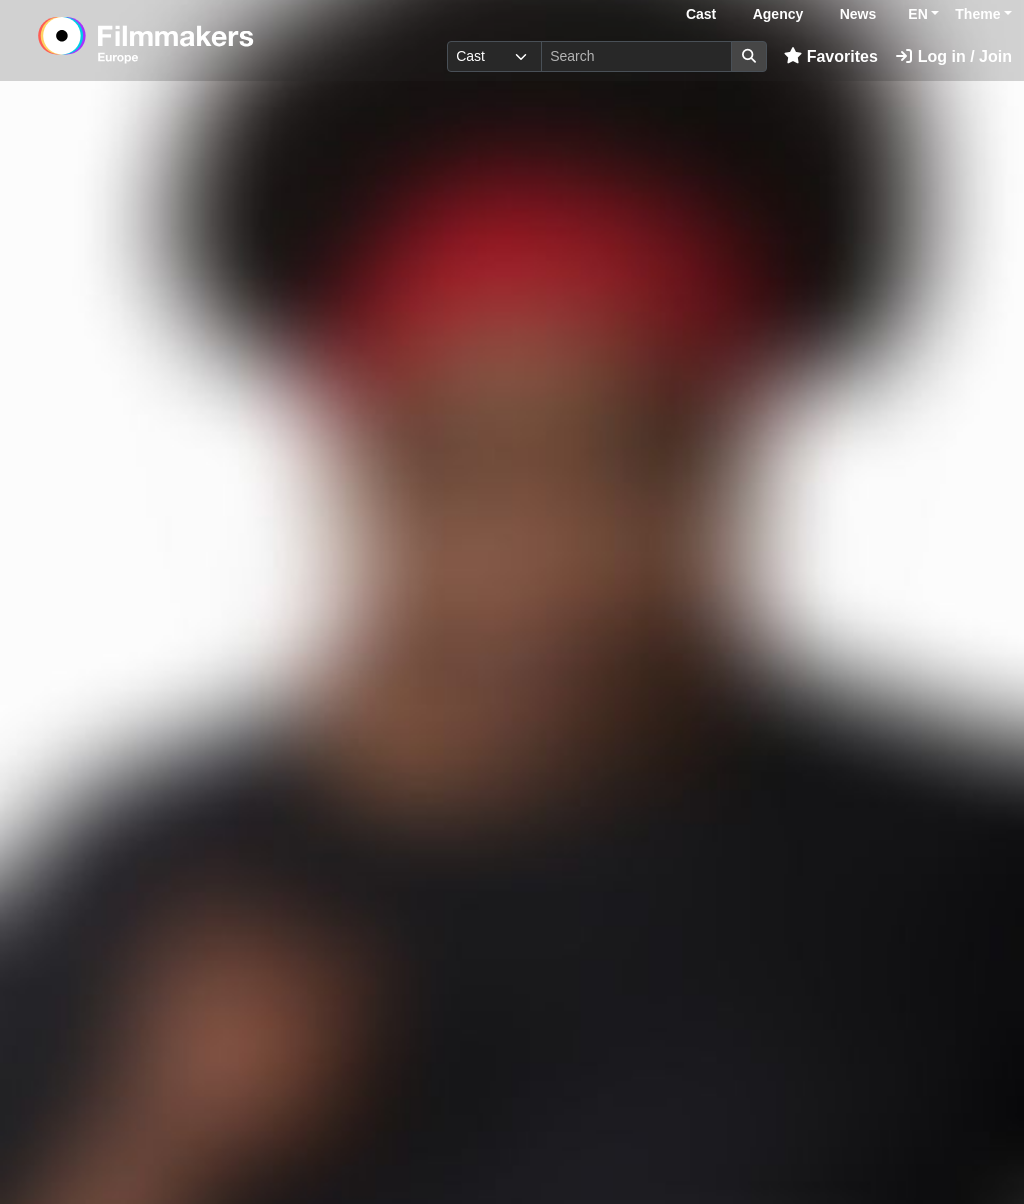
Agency (778, 14)
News (858, 14)
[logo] (194, 40)
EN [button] (917, 14)
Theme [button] (977, 14)
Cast (701, 14)
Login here (615, 1142)
